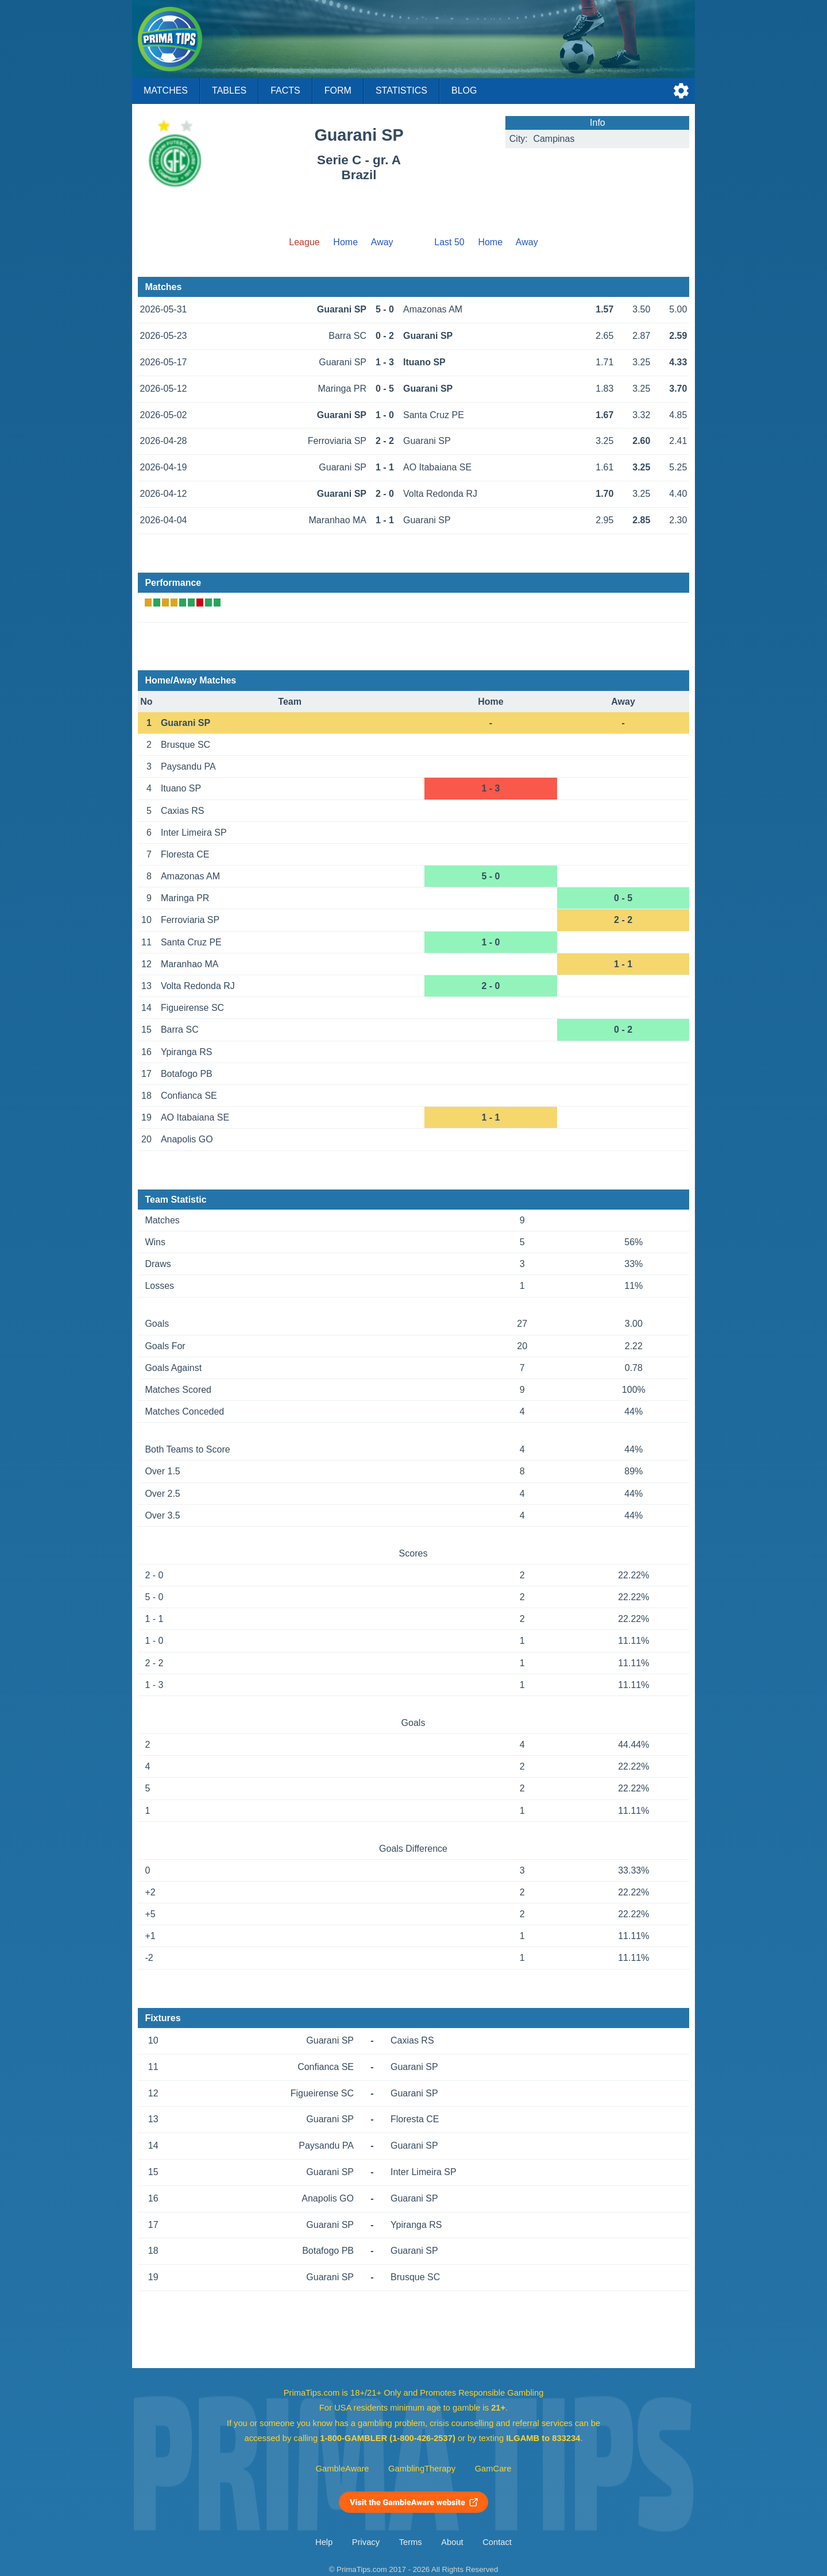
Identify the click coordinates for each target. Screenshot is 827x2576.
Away (382, 242)
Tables (229, 90)
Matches (166, 90)
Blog (464, 90)
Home (345, 242)
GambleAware (342, 2468)
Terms (410, 2542)
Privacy (366, 2542)
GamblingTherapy (421, 2468)
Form (337, 90)
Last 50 (449, 242)
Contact (497, 2542)
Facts (285, 90)
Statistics (401, 90)
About (452, 2542)
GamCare (493, 2468)
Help (324, 2542)
